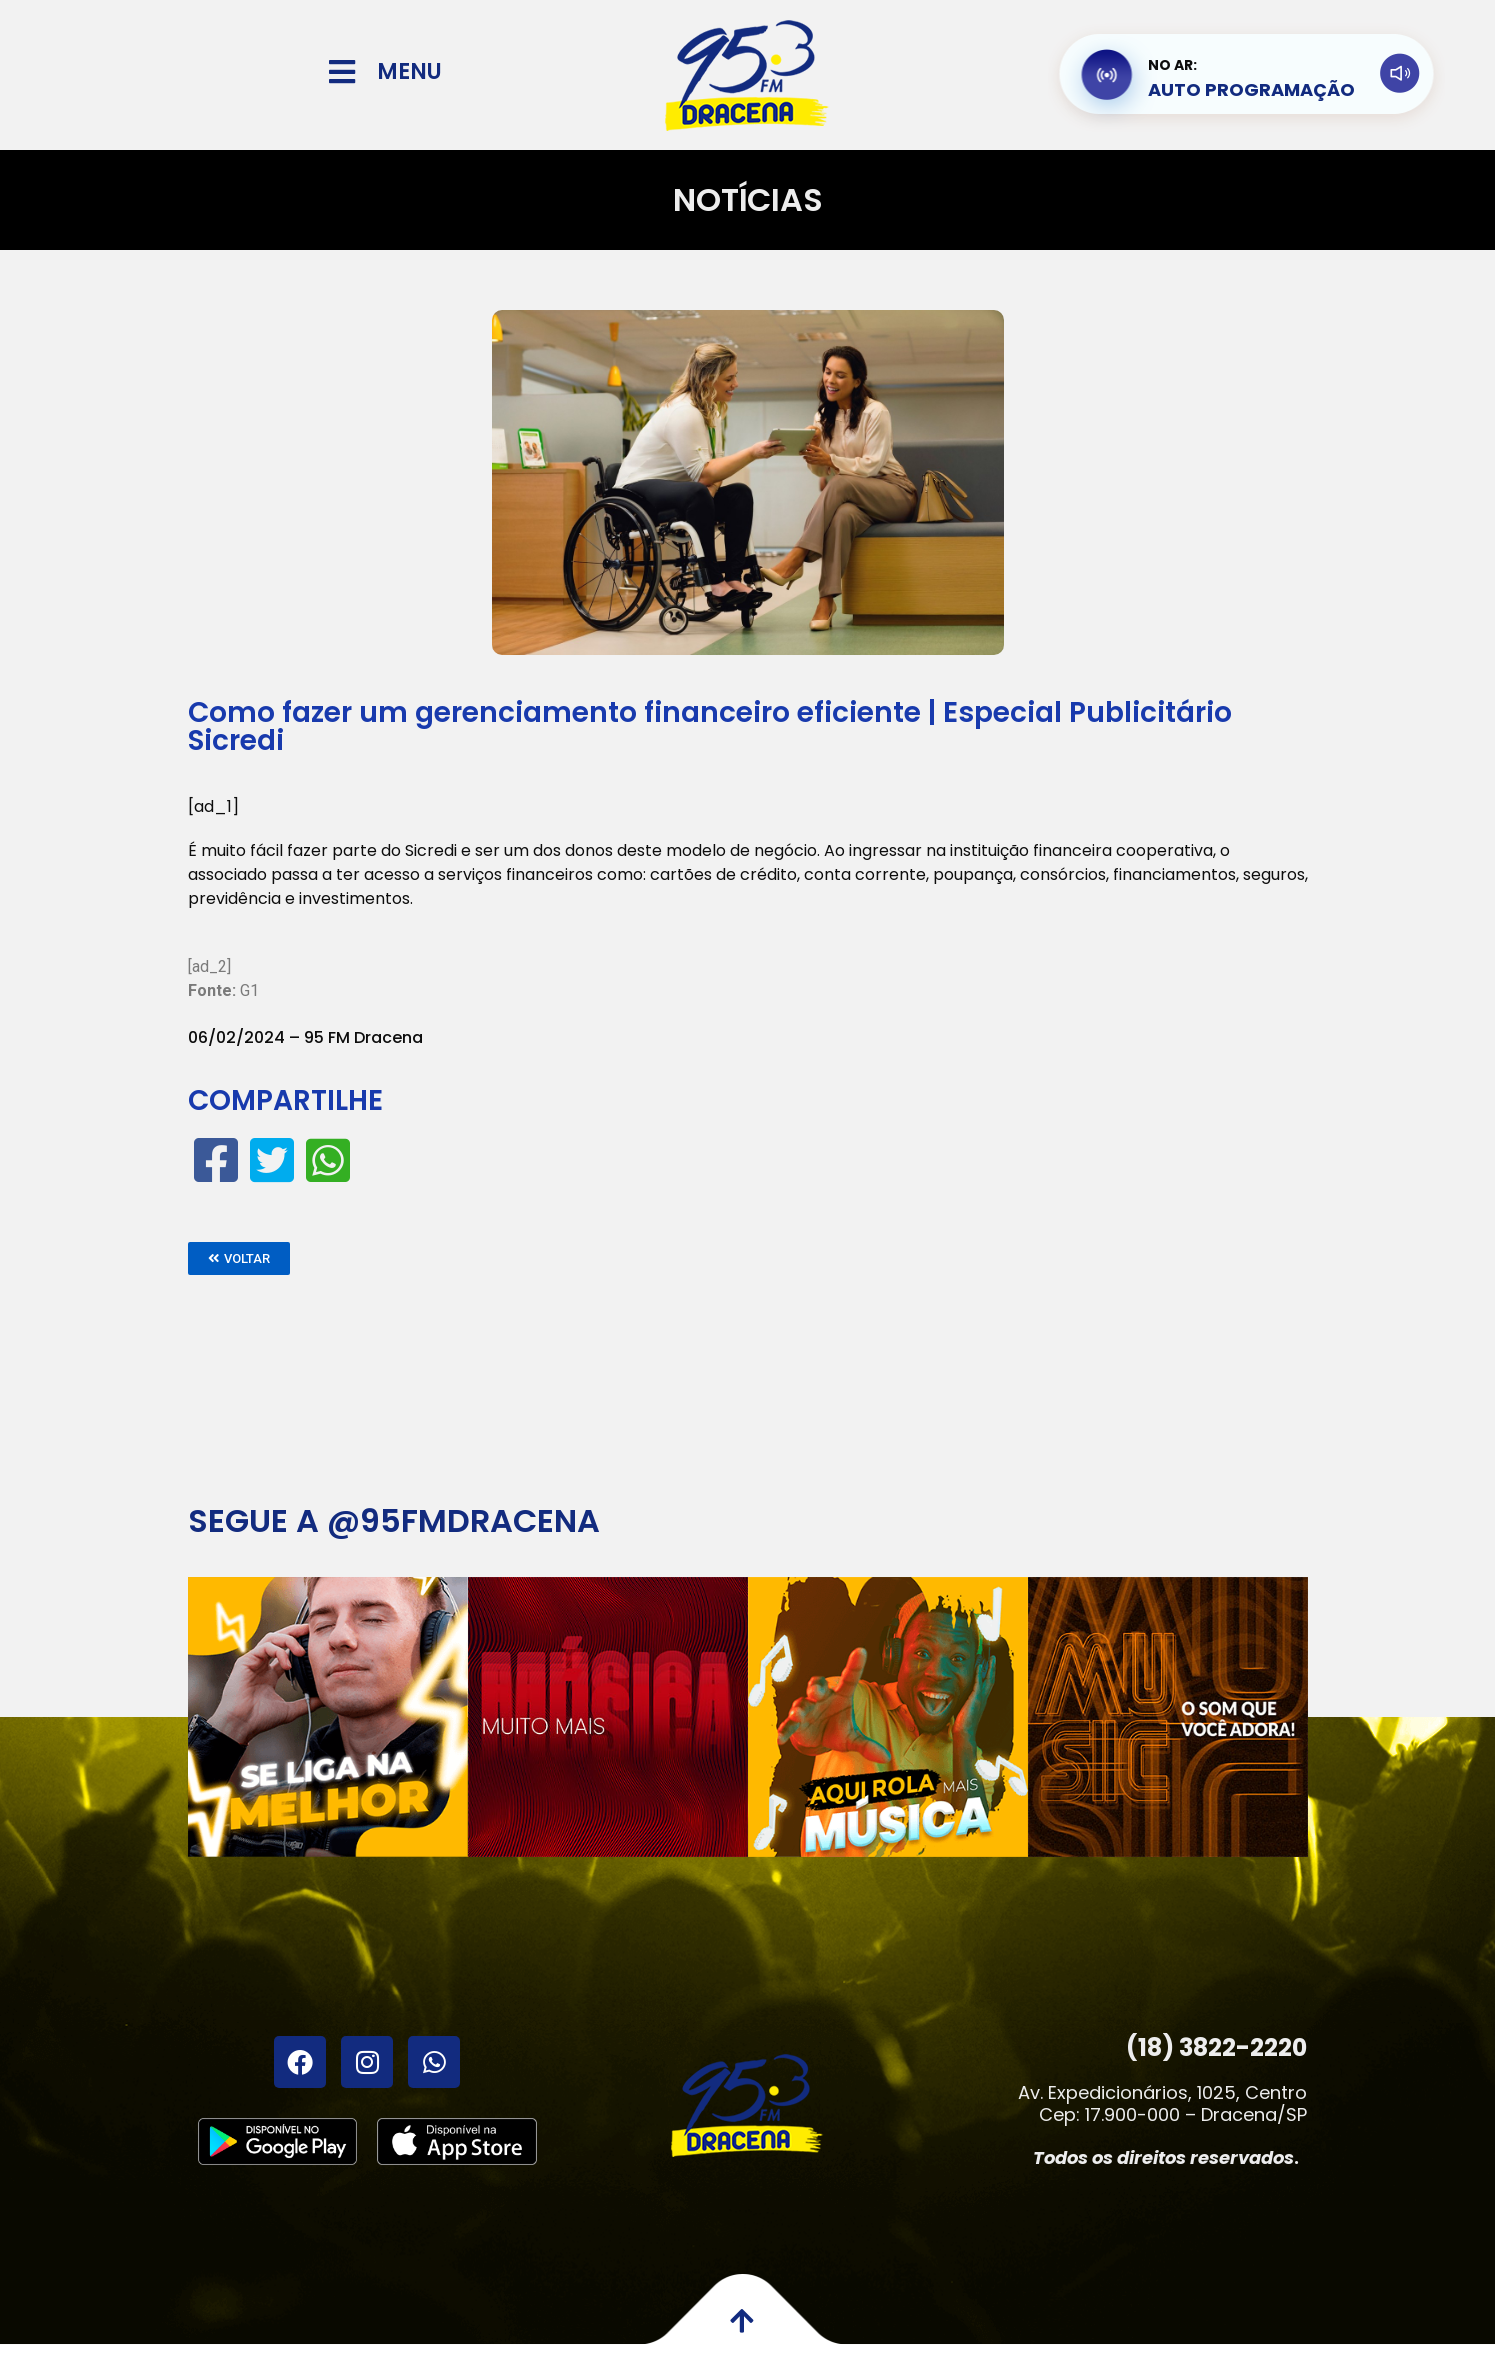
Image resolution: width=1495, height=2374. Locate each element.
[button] (239, 1258)
